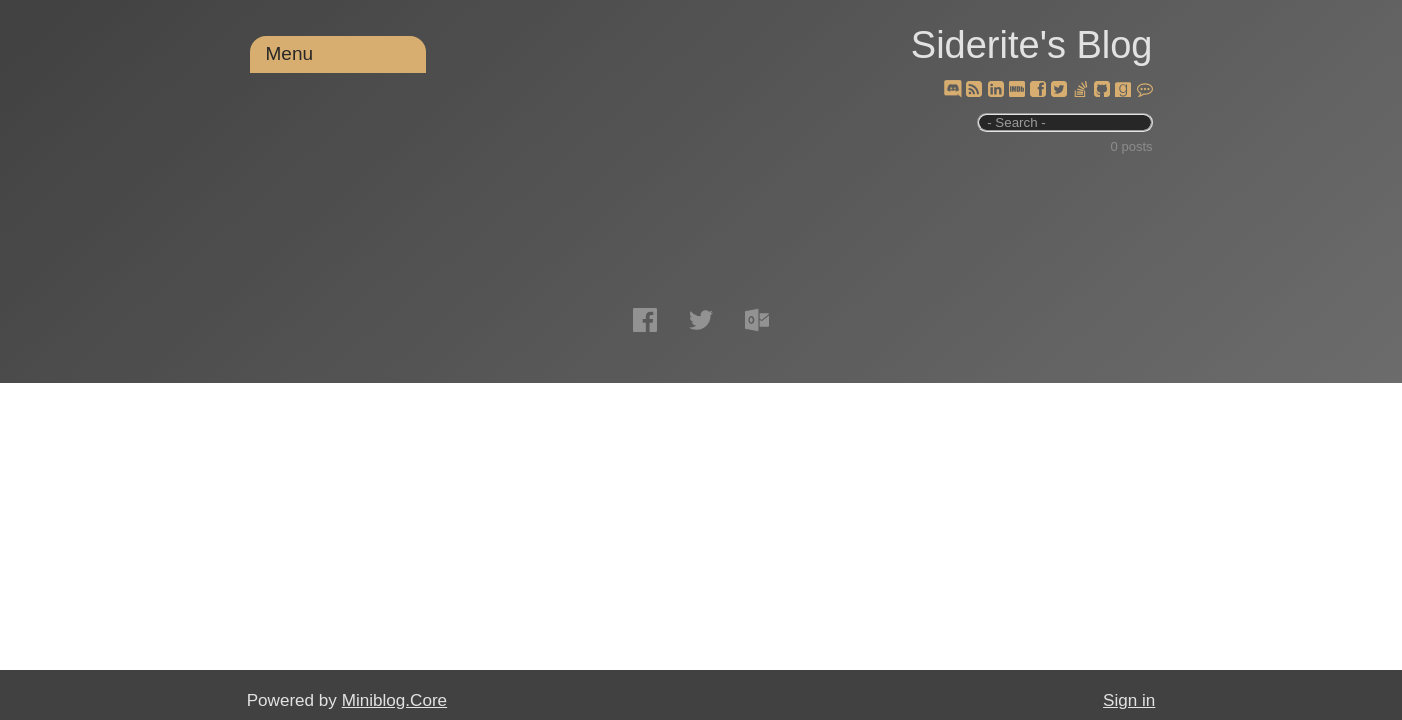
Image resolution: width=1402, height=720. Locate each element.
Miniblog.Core (394, 700)
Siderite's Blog (1032, 45)
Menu (290, 53)
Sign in (1129, 700)
